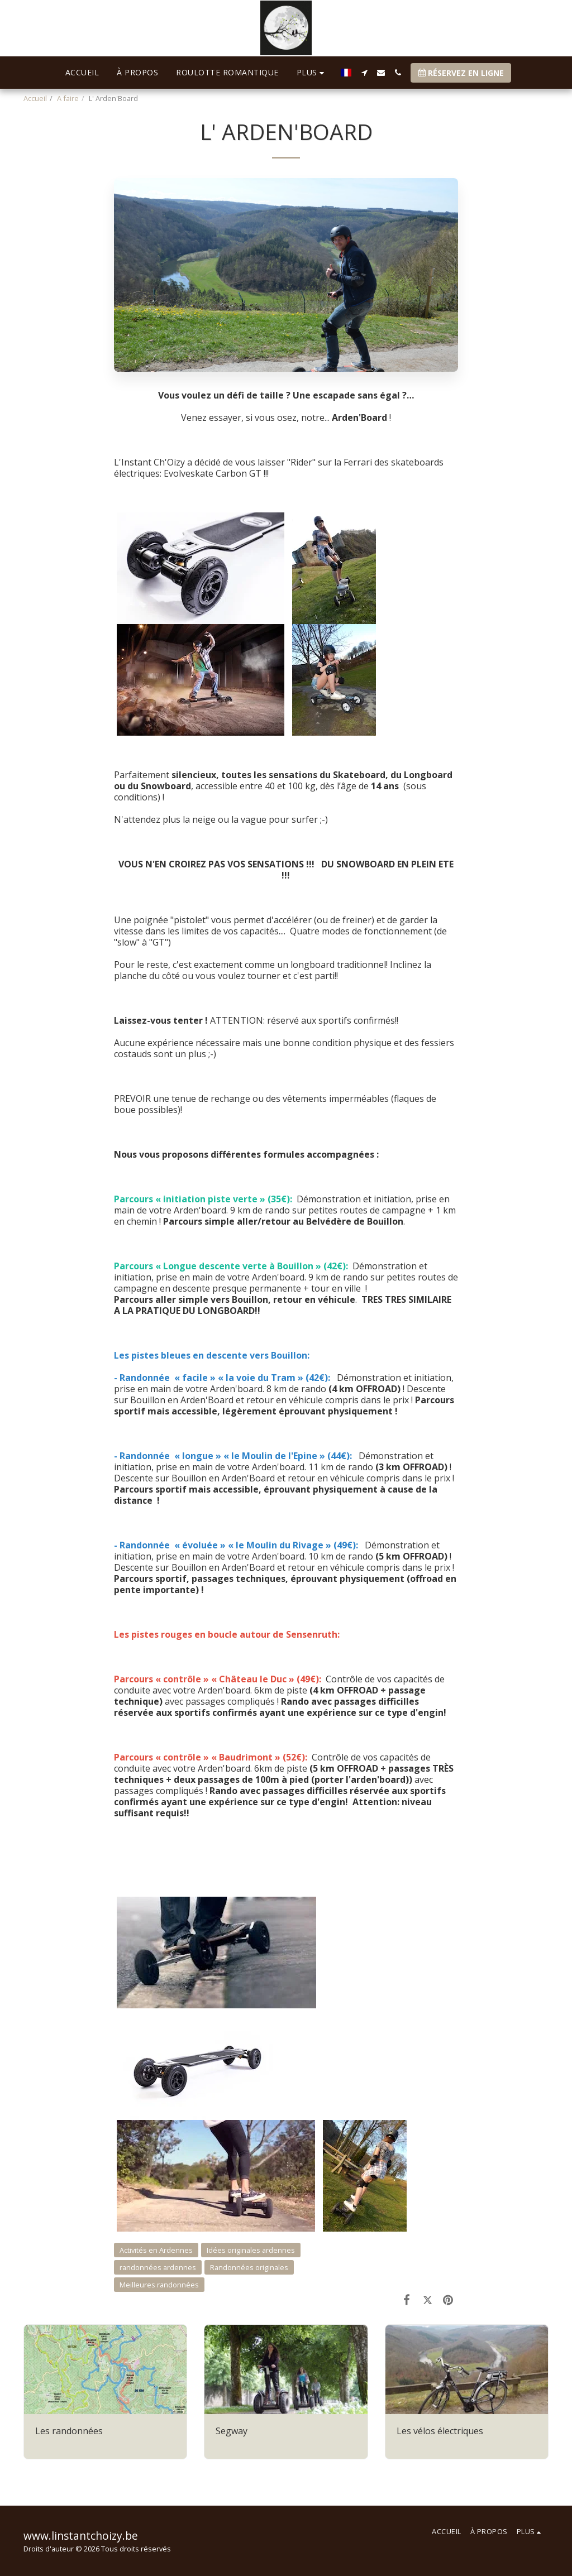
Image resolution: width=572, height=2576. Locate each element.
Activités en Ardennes (156, 2250)
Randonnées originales (249, 2267)
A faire (68, 98)
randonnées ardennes (158, 2267)
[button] (364, 72)
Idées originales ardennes (251, 2250)
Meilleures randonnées (159, 2285)
